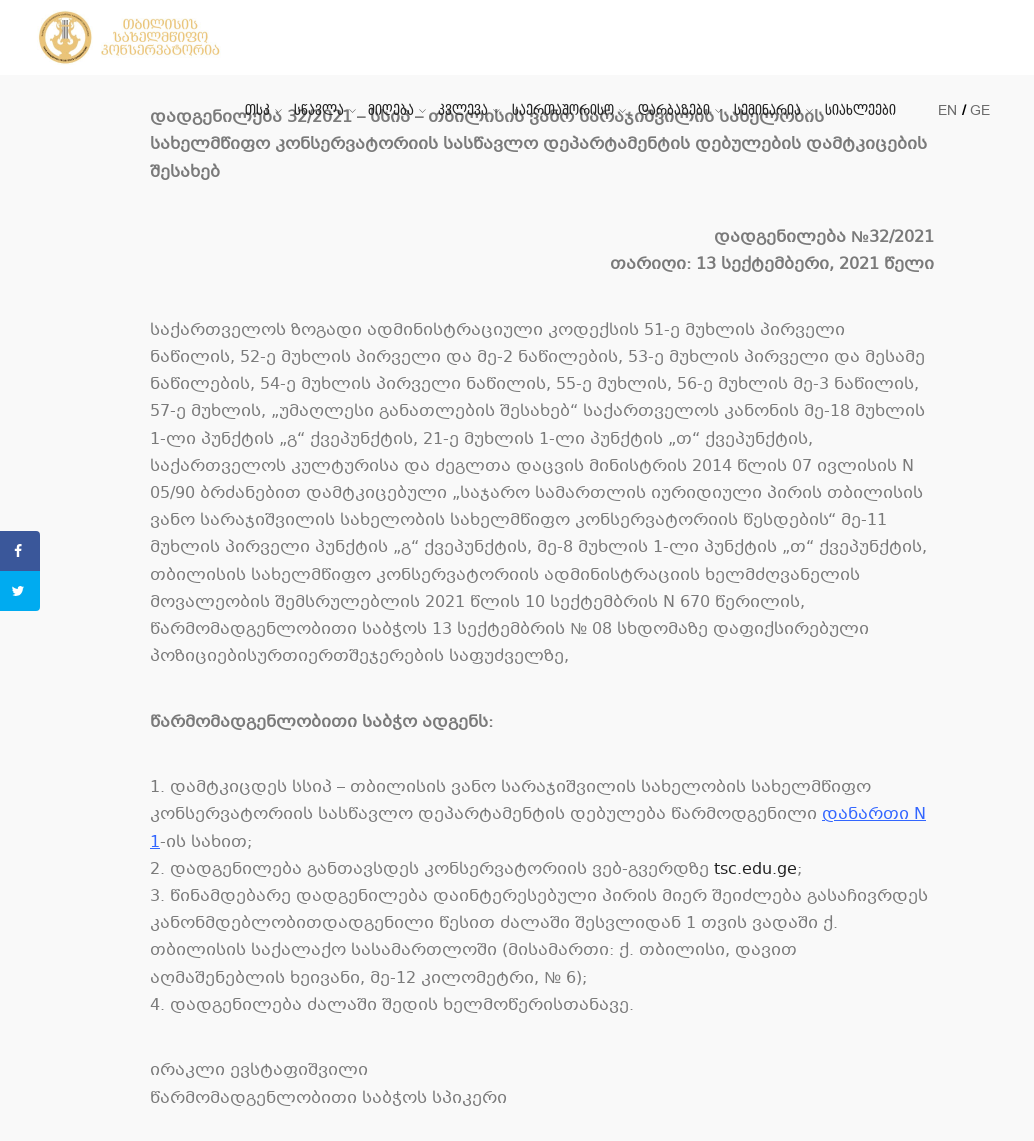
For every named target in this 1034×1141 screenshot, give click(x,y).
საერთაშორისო (563, 110)
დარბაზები (674, 110)
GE (980, 110)
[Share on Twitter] (20, 591)
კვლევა (463, 110)
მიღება (391, 110)
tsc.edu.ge (755, 869)
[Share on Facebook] (20, 551)
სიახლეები (860, 110)
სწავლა (319, 110)
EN (947, 110)
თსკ (257, 110)
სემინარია (767, 110)
